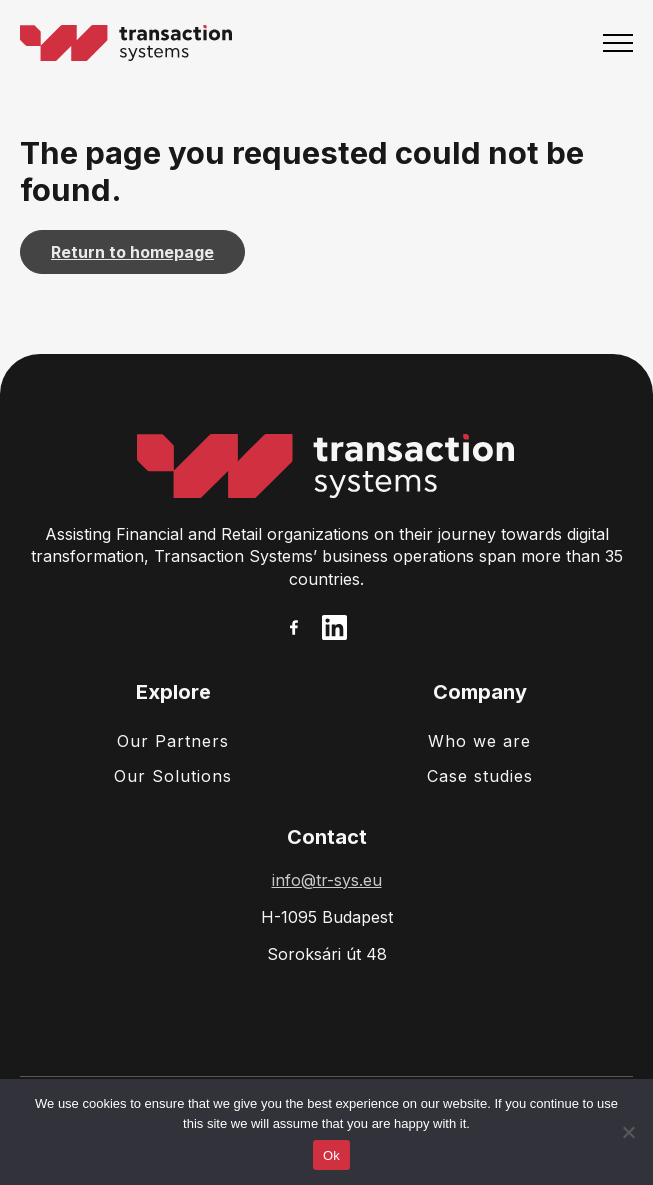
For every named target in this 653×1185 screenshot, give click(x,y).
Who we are (479, 741)
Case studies (480, 776)
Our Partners (173, 741)
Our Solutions (173, 776)
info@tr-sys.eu (327, 880)
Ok (331, 1155)
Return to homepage (132, 252)
